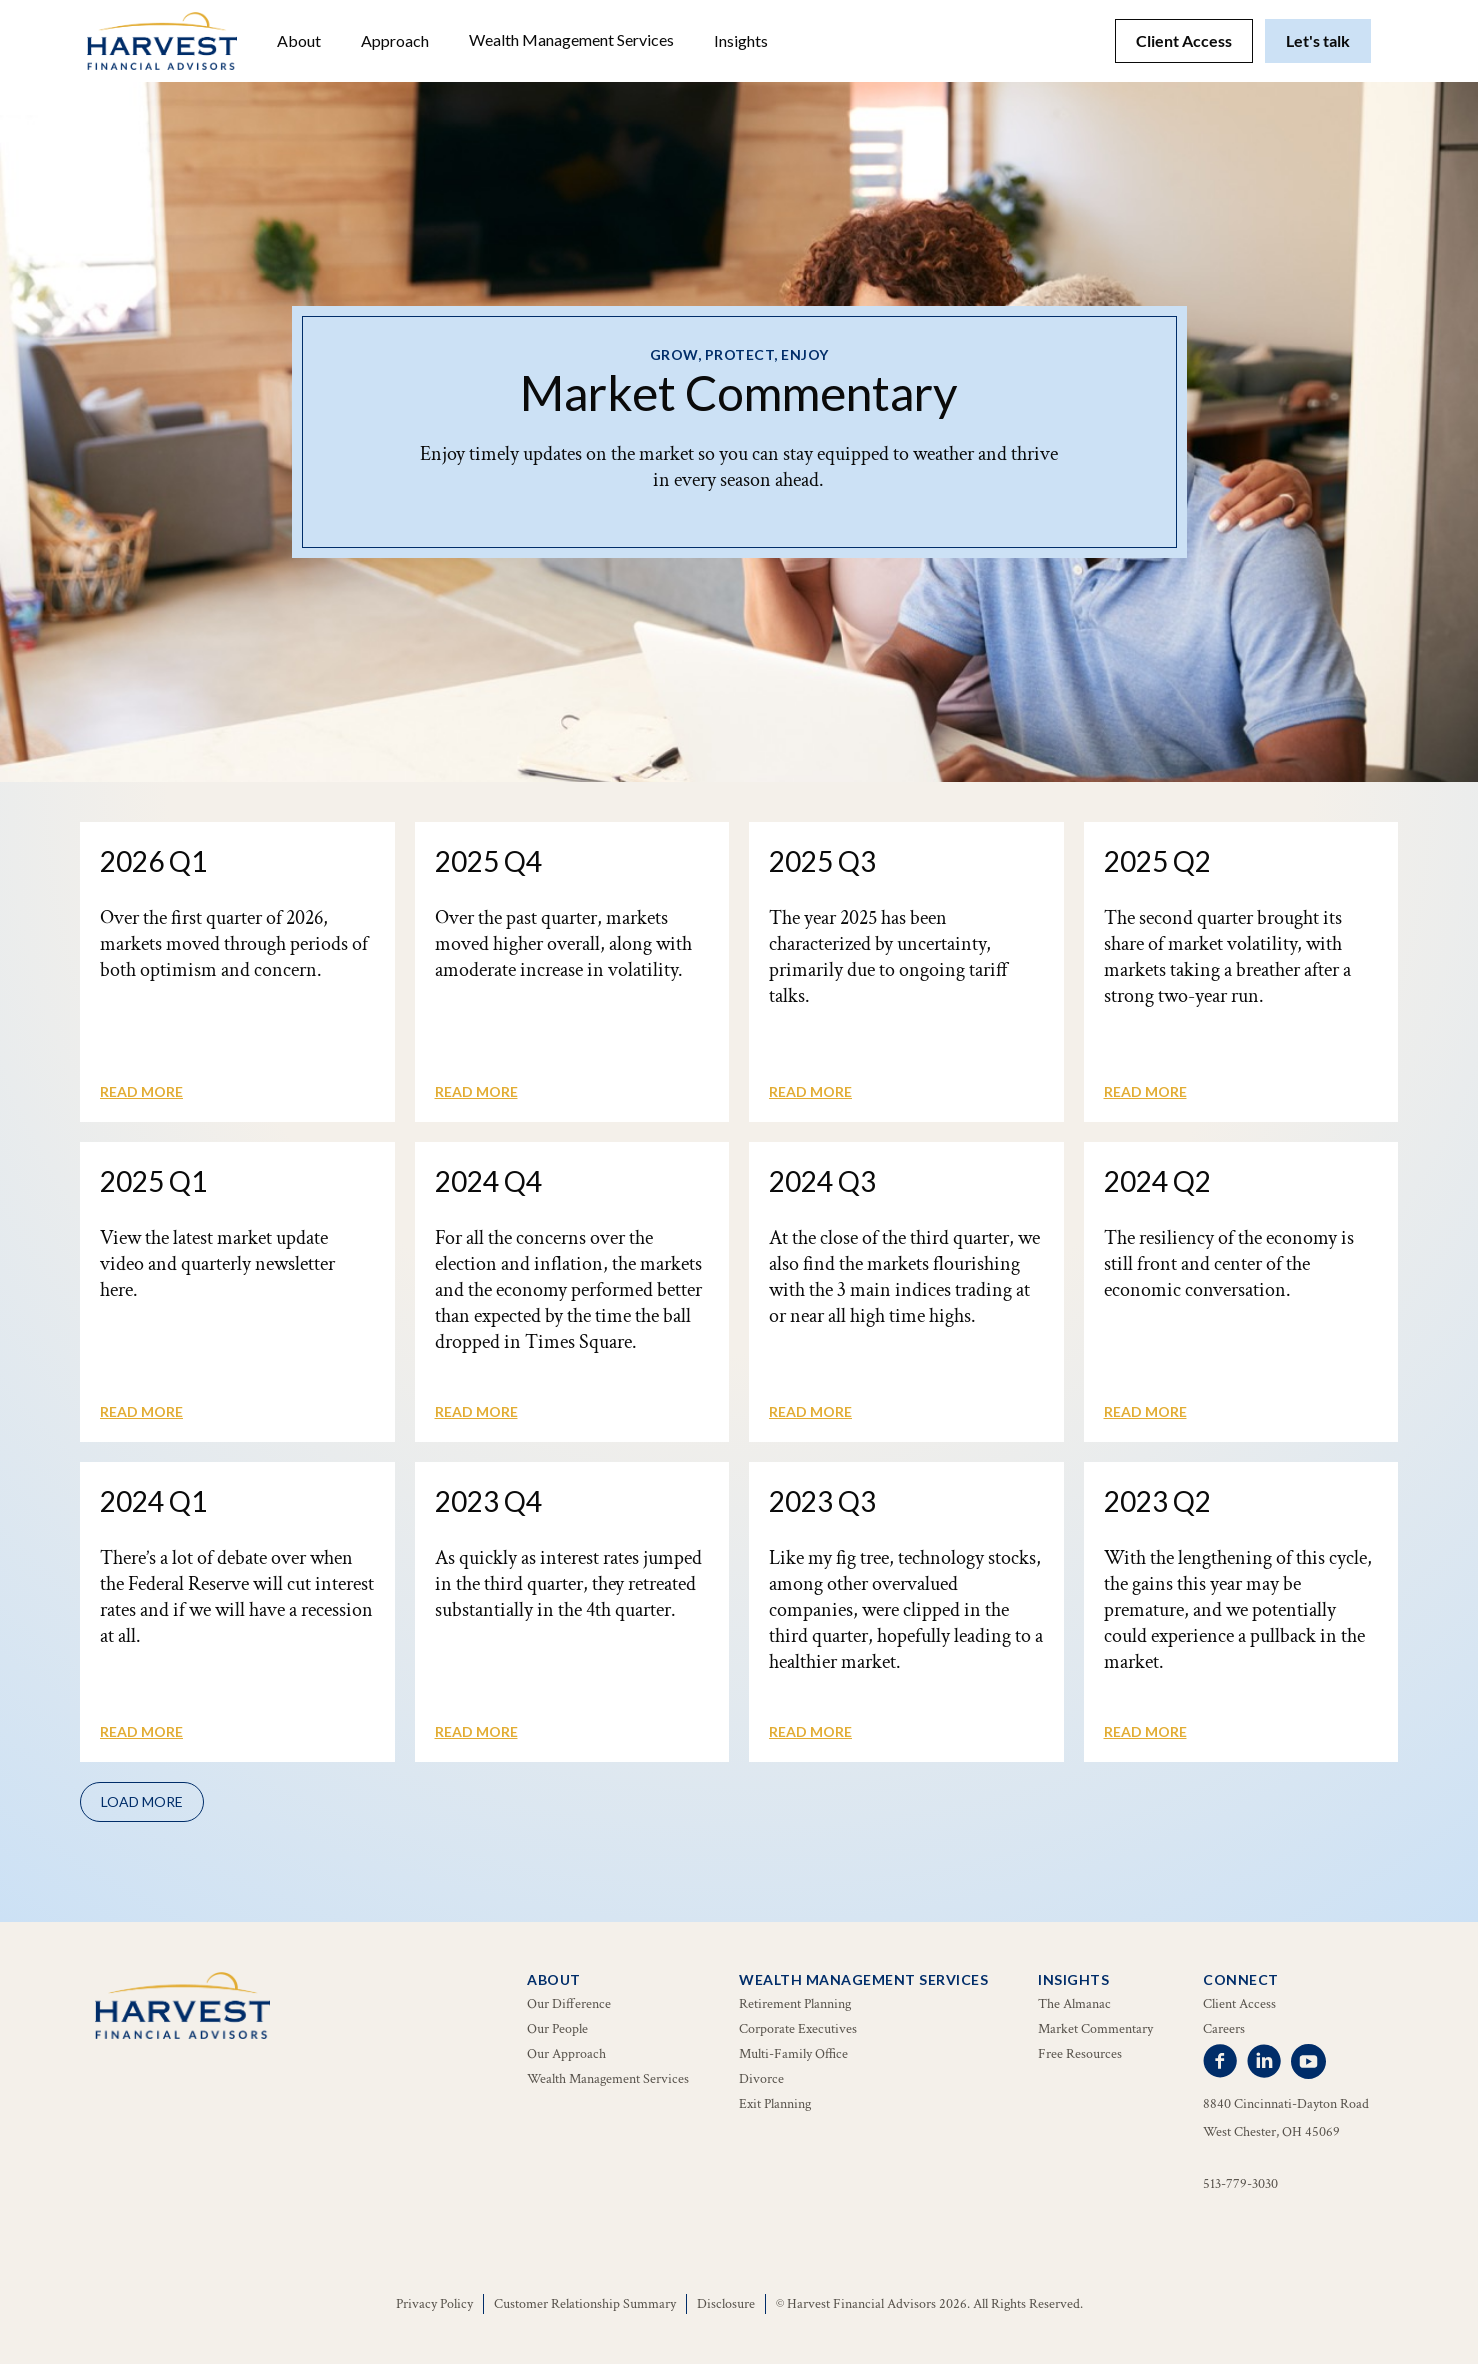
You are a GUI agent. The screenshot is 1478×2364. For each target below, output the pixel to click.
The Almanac (1074, 2004)
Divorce (761, 2079)
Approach (395, 40)
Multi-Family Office (793, 2054)
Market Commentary (1095, 2029)
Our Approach (566, 2054)
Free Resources (1080, 2054)
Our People (557, 2029)
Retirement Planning (795, 2004)
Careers (1224, 2029)
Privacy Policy (434, 2304)
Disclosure (726, 2304)
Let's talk (1318, 40)
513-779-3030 (1240, 2184)
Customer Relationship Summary (585, 2304)
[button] (299, 41)
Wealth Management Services (571, 39)
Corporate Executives (798, 2029)
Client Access (1184, 40)
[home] (162, 41)
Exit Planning (775, 2104)
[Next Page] (142, 1802)
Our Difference (569, 2004)
